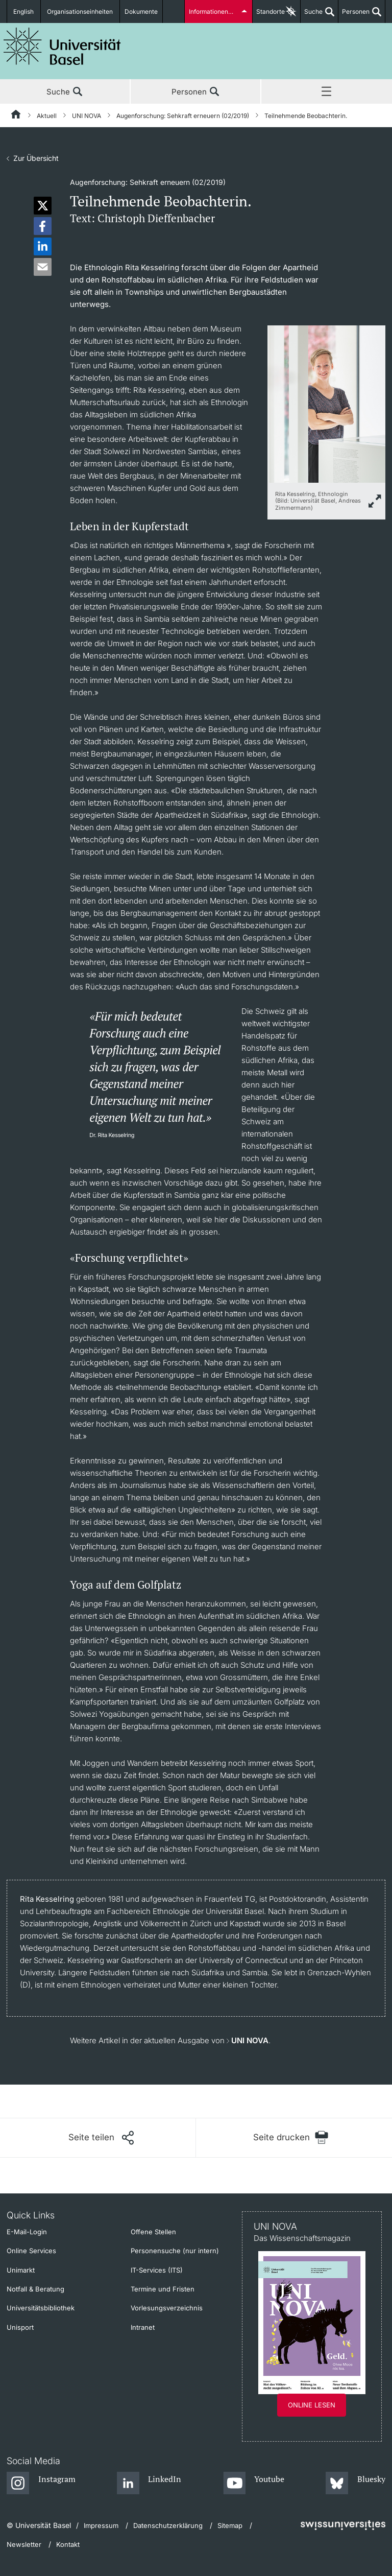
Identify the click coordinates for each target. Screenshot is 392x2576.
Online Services (31, 2251)
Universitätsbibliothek (41, 2308)
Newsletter (24, 2544)
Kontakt (68, 2544)
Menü (326, 92)
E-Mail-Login (27, 2232)
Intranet (143, 2327)
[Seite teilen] (101, 2137)
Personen (354, 15)
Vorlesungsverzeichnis (167, 2308)
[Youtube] (254, 2483)
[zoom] (326, 403)
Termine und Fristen (162, 2289)
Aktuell (47, 116)
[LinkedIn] (149, 2483)
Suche (312, 15)
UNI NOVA (86, 116)
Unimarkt (21, 2270)
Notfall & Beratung (35, 2289)
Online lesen (311, 2405)
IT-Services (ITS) (157, 2270)
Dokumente (141, 11)
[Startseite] (16, 116)
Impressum (101, 2525)
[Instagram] (41, 2483)
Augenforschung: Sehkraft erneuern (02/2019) (182, 116)
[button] (43, 206)
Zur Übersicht (36, 158)
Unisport (20, 2327)
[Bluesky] (355, 2483)
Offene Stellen (153, 2232)
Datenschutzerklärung (168, 2525)
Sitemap (229, 2525)
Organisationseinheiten (80, 11)
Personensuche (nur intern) (175, 2251)
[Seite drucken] (290, 2137)
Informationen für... (215, 11)
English (24, 11)
